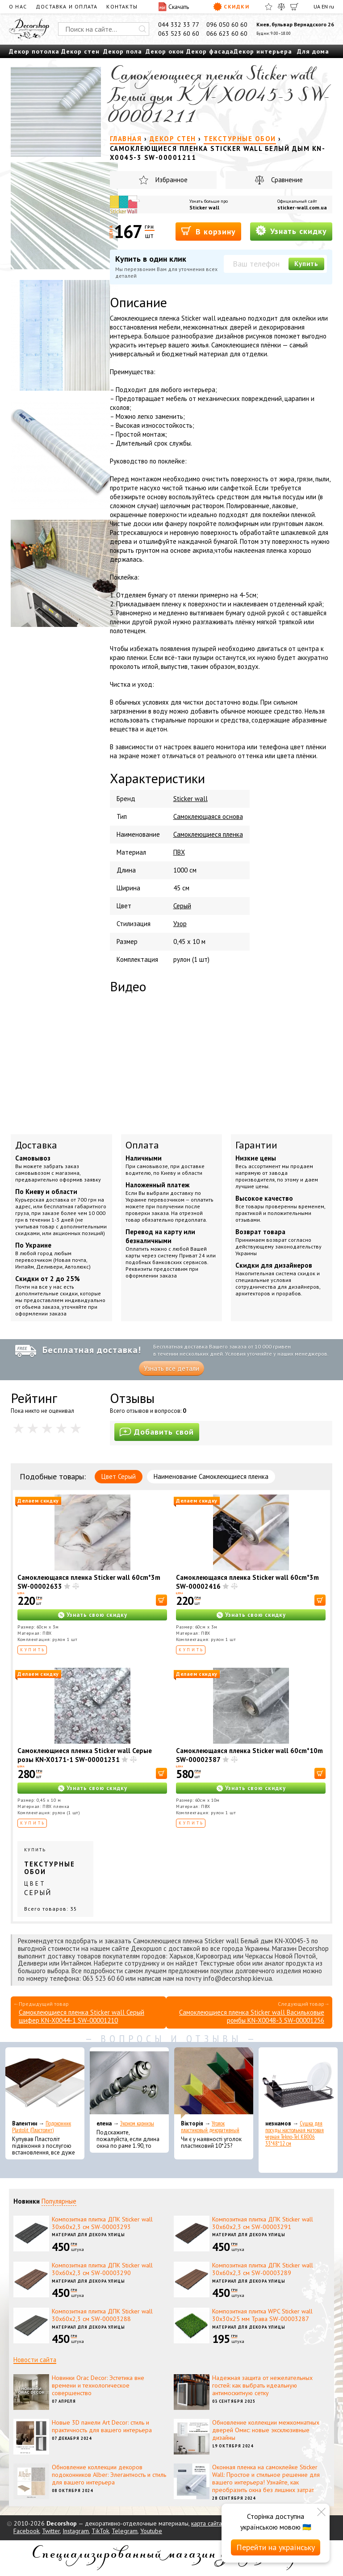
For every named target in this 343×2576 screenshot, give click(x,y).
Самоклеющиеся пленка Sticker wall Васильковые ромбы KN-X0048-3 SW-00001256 (251, 2016)
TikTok (100, 2531)
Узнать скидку (291, 230)
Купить (306, 263)
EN (325, 6)
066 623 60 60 (226, 33)
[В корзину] (161, 1600)
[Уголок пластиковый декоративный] (213, 2083)
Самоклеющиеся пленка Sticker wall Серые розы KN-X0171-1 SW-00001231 (84, 1755)
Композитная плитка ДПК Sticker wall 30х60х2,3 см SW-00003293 (102, 2223)
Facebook (26, 2531)
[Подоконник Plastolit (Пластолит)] (44, 2083)
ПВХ (179, 852)
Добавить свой (157, 1432)
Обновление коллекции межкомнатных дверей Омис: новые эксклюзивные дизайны (265, 2430)
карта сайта (206, 2523)
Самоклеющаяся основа (208, 816)
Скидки (231, 6)
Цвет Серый (118, 1476)
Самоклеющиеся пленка (208, 834)
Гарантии (256, 1145)
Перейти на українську (275, 2547)
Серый (182, 906)
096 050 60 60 (226, 25)
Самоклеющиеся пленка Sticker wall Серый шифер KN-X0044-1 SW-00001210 (81, 2016)
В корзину (208, 231)
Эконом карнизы (137, 2123)
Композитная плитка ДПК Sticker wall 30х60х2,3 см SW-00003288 (102, 2315)
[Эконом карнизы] (129, 2083)
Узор (180, 923)
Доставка (36, 1145)
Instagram (76, 2531)
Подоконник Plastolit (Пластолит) (41, 2127)
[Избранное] (268, 6)
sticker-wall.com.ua (302, 207)
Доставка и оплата (66, 6)
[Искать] (142, 29)
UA (317, 6)
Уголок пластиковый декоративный (210, 2127)
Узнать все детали (171, 1368)
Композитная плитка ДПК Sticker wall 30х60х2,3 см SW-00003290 (102, 2269)
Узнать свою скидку (97, 1615)
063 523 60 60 (178, 33)
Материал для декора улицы (88, 2234)
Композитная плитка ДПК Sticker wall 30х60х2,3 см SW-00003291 (262, 2223)
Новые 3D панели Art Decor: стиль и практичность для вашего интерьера (102, 2426)
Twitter (51, 2531)
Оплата (142, 1145)
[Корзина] (294, 6)
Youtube (151, 2531)
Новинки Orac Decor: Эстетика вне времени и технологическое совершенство (98, 2385)
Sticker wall (204, 207)
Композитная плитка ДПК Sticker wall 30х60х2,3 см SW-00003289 (262, 2269)
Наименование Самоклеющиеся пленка (211, 1476)
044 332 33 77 (178, 25)
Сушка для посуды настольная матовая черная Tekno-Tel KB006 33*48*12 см (294, 2133)
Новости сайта (34, 2359)
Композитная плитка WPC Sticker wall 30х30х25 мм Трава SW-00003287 (262, 2315)
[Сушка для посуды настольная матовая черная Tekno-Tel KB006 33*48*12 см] (298, 2083)
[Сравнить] (281, 6)
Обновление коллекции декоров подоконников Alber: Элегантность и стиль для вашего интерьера (109, 2474)
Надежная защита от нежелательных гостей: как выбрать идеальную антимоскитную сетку (262, 2385)
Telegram (125, 2531)
